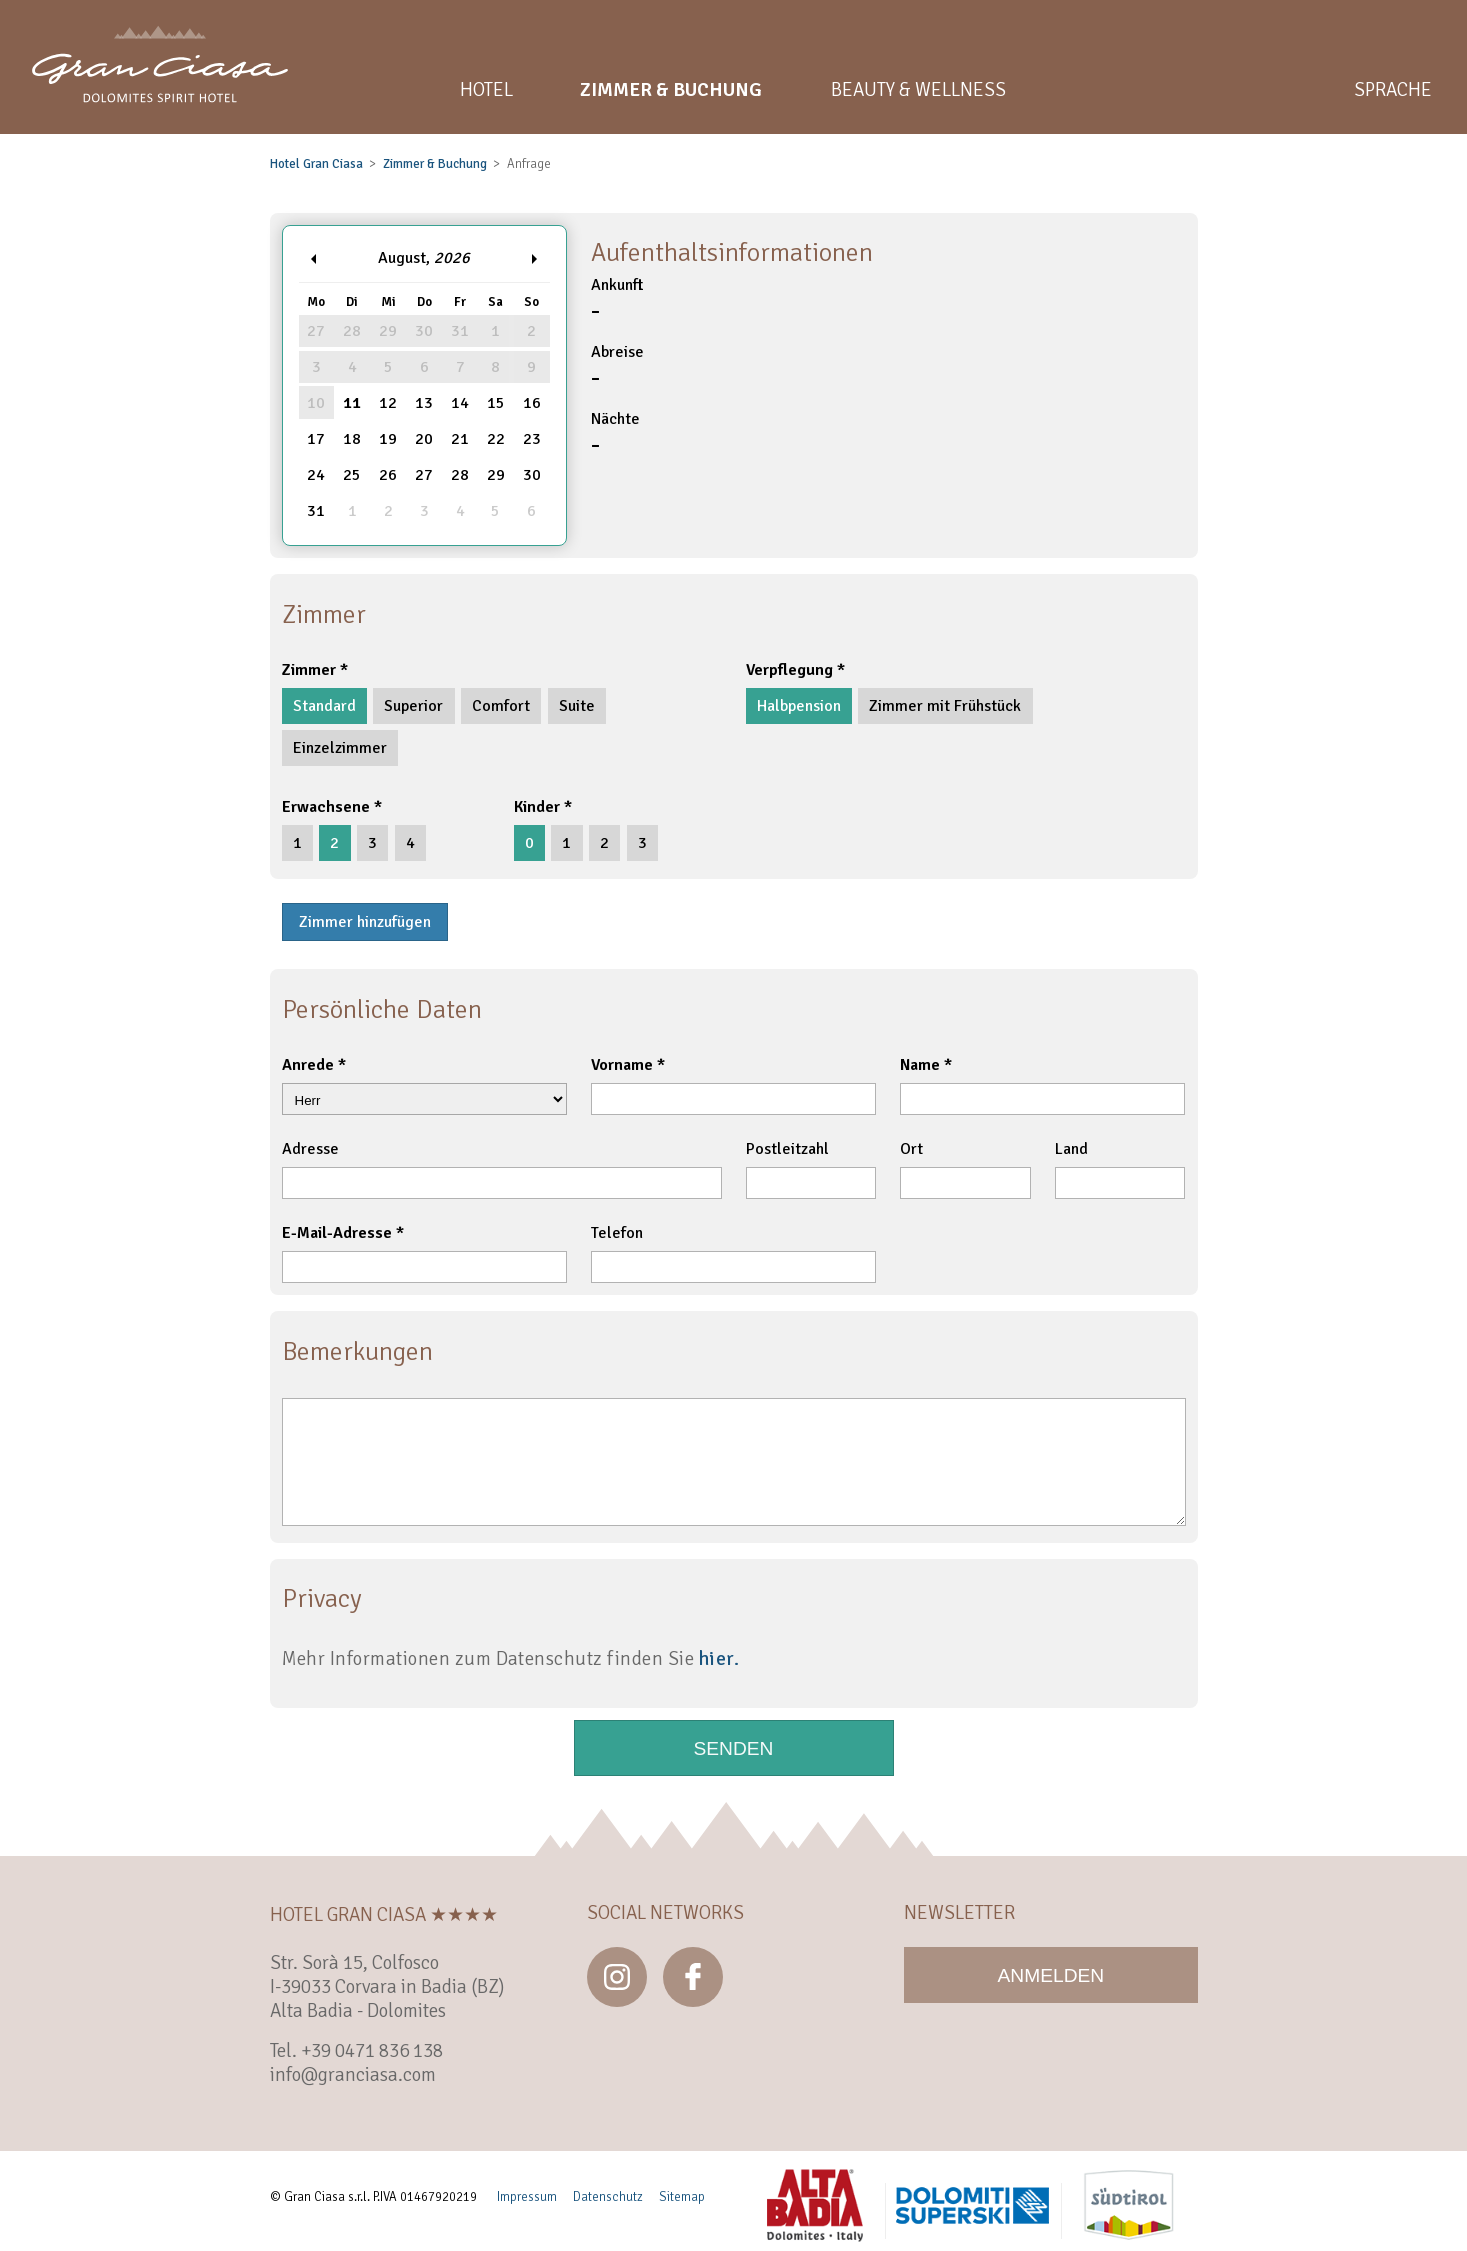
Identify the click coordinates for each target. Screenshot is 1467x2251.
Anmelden (1051, 1975)
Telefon (617, 1233)
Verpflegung (789, 670)
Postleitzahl (787, 1149)
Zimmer (309, 670)
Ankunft (888, 300)
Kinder (537, 807)
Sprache (1393, 90)
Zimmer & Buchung (435, 164)
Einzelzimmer (340, 748)
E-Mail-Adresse (337, 1233)
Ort (911, 1149)
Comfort (501, 706)
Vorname (622, 1065)
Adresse (310, 1149)
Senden (734, 1748)
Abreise (888, 367)
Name (920, 1065)
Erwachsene (326, 807)
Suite (577, 706)
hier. (719, 1659)
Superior (413, 706)
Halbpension (799, 706)
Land (1071, 1149)
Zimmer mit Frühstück (945, 706)
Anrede (308, 1065)
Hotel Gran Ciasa (316, 164)
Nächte (888, 434)
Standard (324, 706)
